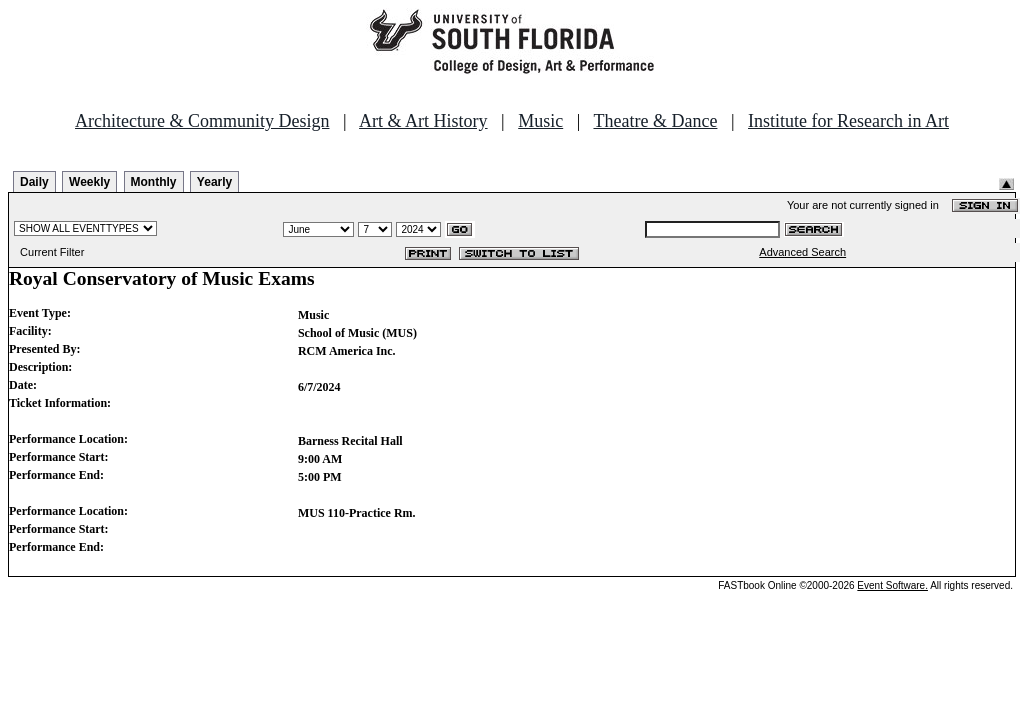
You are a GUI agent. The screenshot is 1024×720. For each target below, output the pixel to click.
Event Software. (892, 585)
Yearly (214, 182)
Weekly (89, 182)
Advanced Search (802, 252)
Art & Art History (423, 121)
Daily (34, 182)
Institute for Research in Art (848, 121)
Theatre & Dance (655, 121)
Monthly (154, 182)
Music (540, 121)
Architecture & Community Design (202, 121)
